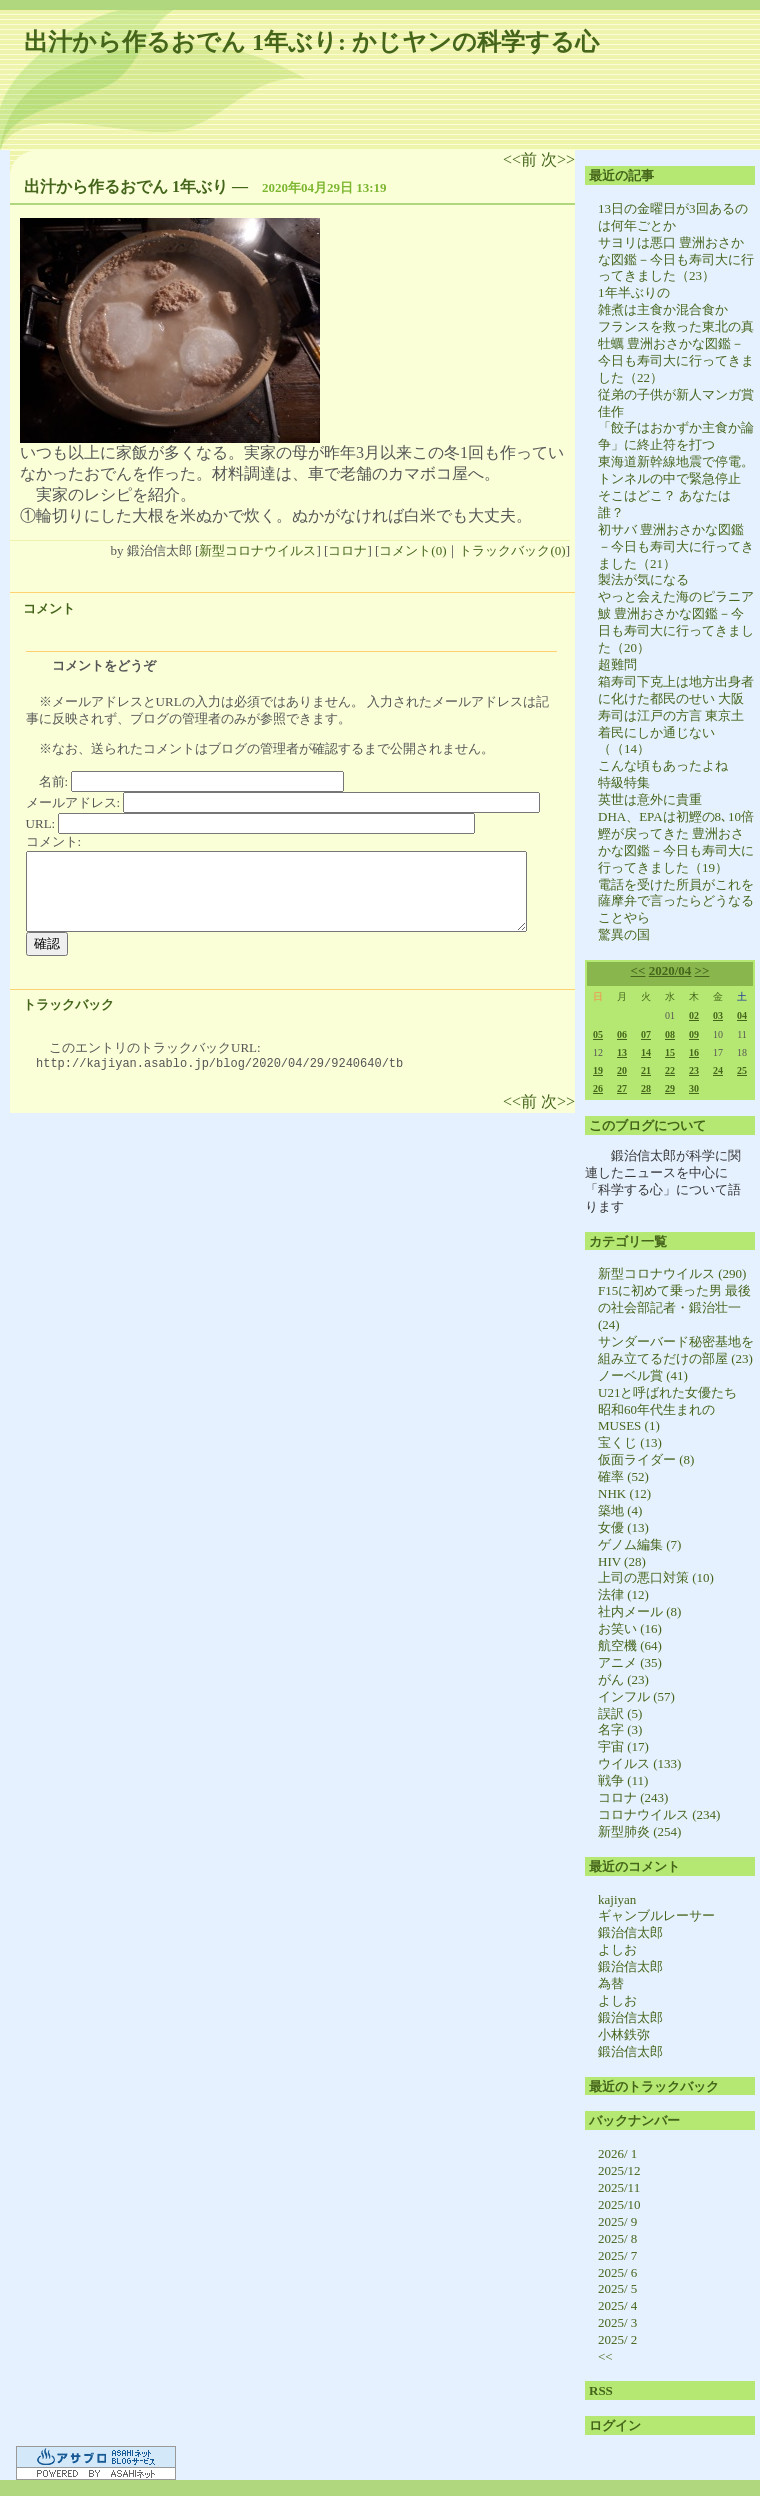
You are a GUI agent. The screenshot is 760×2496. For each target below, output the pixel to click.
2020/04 (670, 970)
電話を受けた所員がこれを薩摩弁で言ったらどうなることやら (676, 901)
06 (622, 1034)
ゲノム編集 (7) (639, 1544)
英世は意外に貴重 (650, 799)
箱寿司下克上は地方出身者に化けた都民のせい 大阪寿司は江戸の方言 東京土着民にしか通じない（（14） (676, 715)
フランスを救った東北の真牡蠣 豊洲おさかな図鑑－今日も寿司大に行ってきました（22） (676, 352)
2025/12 (619, 2170)
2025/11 (619, 2187)
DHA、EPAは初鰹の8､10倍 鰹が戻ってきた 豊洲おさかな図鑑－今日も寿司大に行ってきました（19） (676, 842)
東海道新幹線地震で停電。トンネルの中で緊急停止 (676, 470)
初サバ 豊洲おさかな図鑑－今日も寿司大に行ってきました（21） (676, 546)
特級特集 (624, 782)
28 (646, 1088)
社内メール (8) (639, 1611)
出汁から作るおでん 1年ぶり (126, 186)
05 (598, 1034)
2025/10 (619, 2204)
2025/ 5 (617, 2288)
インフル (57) (636, 1696)
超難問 (617, 664)
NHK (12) (624, 1493)
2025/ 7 (617, 2255)
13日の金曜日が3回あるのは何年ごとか (673, 217)
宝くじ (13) (630, 1442)
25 (742, 1070)
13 (622, 1052)
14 (646, 1052)
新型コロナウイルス (257, 550)
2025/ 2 (617, 2339)
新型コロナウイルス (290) (672, 1273)
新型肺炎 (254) (639, 1831)
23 (694, 1070)
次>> (558, 159)
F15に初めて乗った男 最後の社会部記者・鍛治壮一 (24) (674, 1307)
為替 (611, 1983)
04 (742, 1015)
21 (646, 1070)
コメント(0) (412, 550)
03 (718, 1015)
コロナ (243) (633, 1797)
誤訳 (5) (620, 1713)
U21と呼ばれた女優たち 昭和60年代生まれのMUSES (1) (674, 1409)
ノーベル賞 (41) (643, 1375)
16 (694, 1052)
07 (646, 1034)
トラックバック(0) (512, 550)
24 (718, 1070)
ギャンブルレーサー (656, 1915)
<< (638, 970)
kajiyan (617, 1899)
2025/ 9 (617, 2221)
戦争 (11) (623, 1780)
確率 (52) (623, 1476)
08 (670, 1034)
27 (622, 1088)
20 (622, 1070)
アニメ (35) (630, 1662)
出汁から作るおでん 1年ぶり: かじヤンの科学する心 (311, 42)
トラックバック (68, 1004)
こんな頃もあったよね (663, 765)
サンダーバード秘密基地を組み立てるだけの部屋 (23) (676, 1350)
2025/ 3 (617, 2322)
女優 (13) (623, 1527)
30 (694, 1088)
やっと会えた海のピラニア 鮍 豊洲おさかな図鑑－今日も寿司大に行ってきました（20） (676, 622)
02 (694, 1015)
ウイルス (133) (639, 1763)
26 (598, 1088)
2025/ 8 (617, 2238)
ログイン (615, 2425)
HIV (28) (622, 1561)
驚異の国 (624, 934)
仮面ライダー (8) (646, 1459)
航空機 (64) (630, 1645)
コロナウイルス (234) (659, 1814)
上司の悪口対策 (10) (656, 1577)
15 (670, 1052)
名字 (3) (620, 1729)
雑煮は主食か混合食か (663, 309)
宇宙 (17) (623, 1746)
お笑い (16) (630, 1628)
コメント (49, 608)
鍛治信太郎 (630, 1932)
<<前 (522, 159)
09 (694, 1034)
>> (702, 970)
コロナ (347, 550)
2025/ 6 (617, 2272)
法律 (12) (623, 1594)
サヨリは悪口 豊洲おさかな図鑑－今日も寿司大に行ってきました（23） (676, 259)
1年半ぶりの (634, 292)
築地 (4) (620, 1510)
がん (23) (623, 1679)
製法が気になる (643, 579)
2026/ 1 (617, 2153)
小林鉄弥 (624, 2034)
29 (670, 1088)
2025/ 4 (617, 2305)
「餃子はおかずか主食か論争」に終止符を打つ (676, 436)
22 (670, 1070)
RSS (601, 2390)
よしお (617, 1949)
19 (598, 1070)
